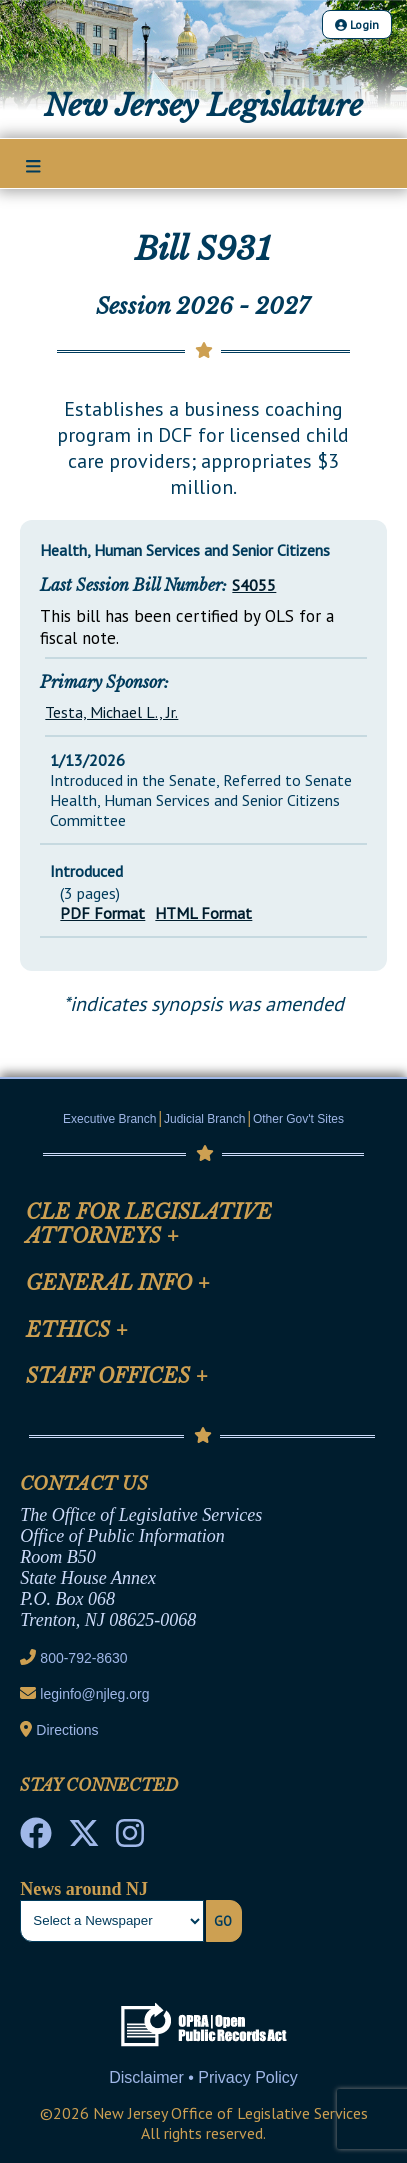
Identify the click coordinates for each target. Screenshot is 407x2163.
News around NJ (84, 1889)
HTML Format (203, 913)
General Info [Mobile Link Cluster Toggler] (118, 1283)
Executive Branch (109, 1119)
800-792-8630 (83, 1658)
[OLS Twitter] (84, 1839)
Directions (67, 1730)
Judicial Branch (204, 1119)
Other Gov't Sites (298, 1119)
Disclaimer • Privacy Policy (203, 2077)
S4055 (254, 585)
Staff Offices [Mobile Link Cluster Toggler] (117, 1376)
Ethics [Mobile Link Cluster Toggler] (77, 1330)
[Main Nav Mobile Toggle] (33, 165)
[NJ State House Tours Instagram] (130, 1839)
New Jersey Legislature (203, 105)
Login (357, 24)
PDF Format (102, 913)
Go (223, 1921)
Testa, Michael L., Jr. (111, 712)
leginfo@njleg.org (94, 1694)
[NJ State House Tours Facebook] (36, 1839)
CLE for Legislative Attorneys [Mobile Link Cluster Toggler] (149, 1224)
